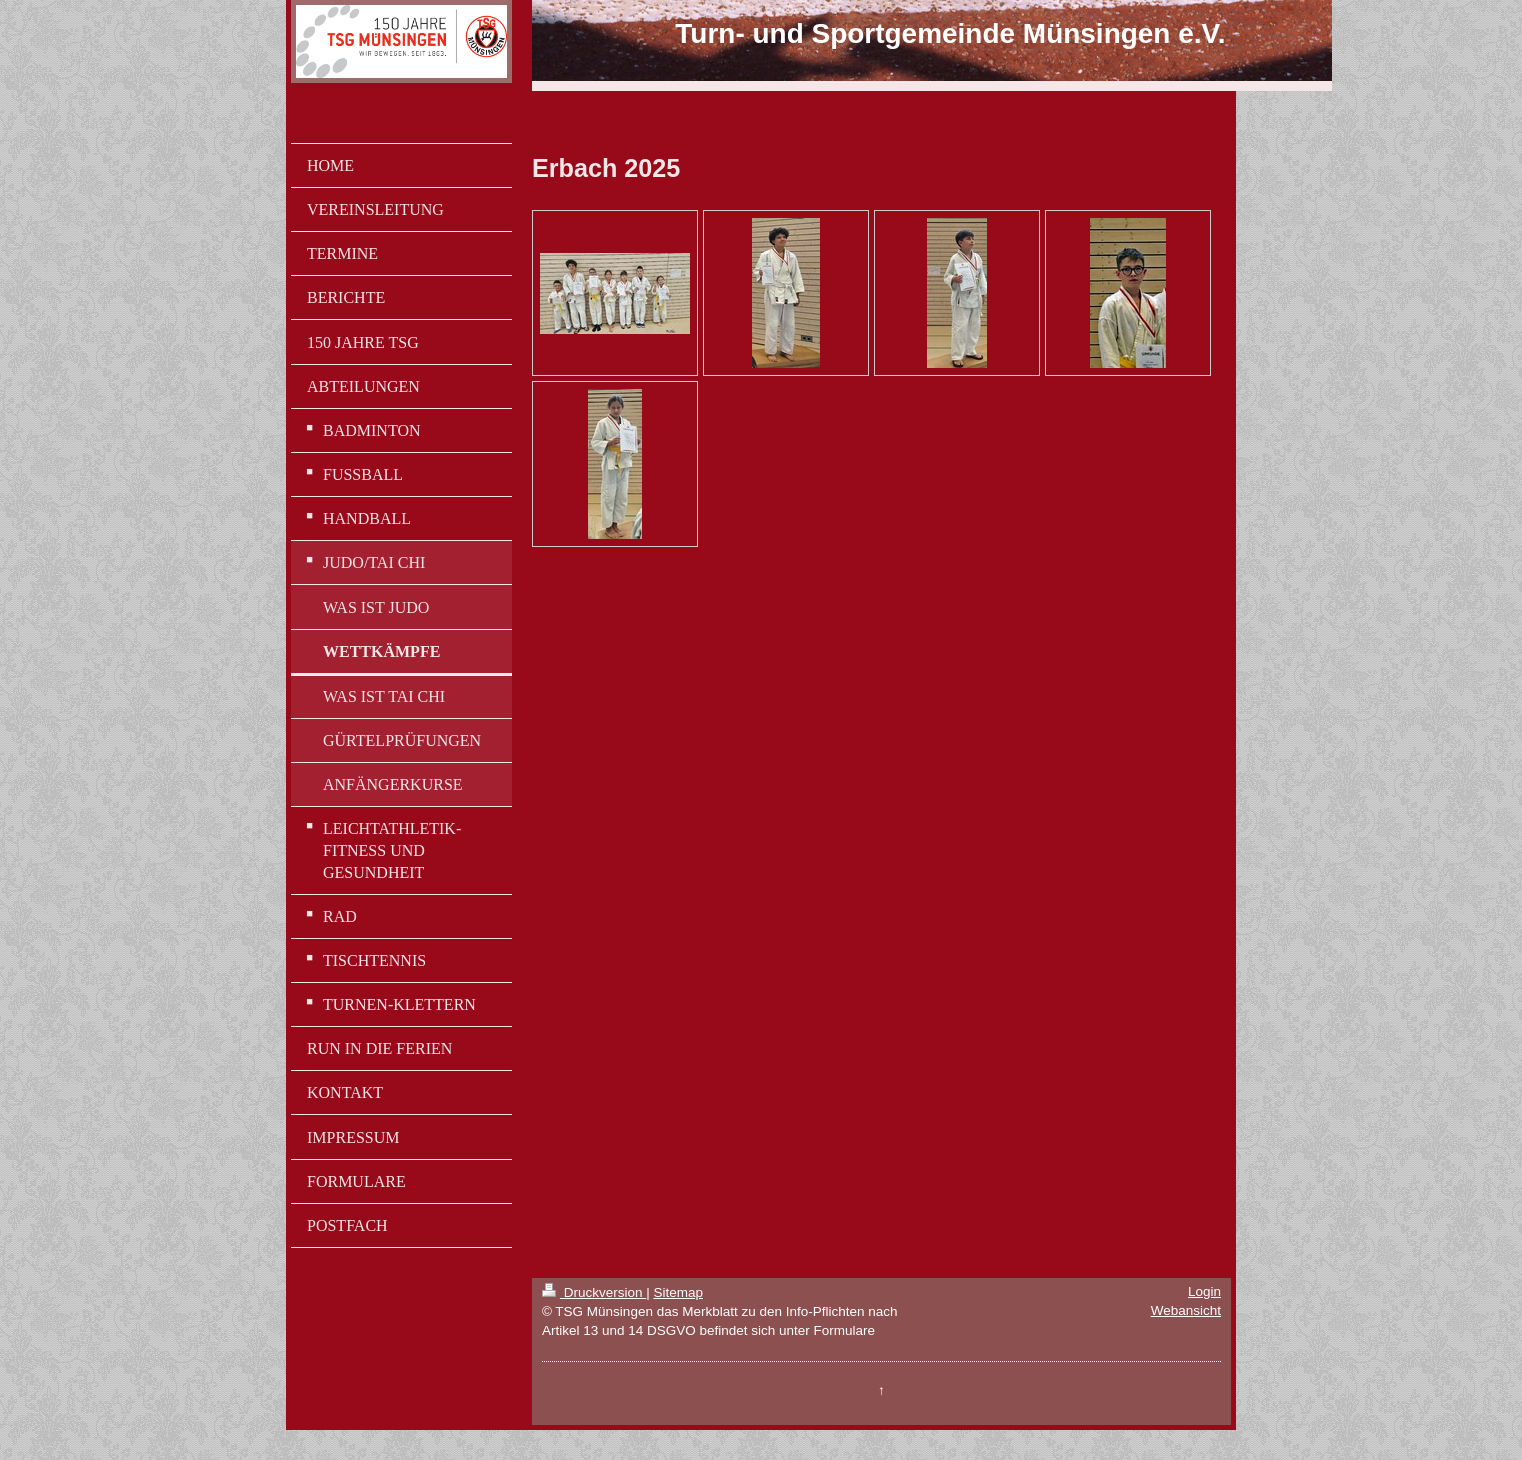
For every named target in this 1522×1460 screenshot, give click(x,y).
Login (1204, 1291)
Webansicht (1186, 1310)
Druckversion (594, 1292)
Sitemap (678, 1292)
